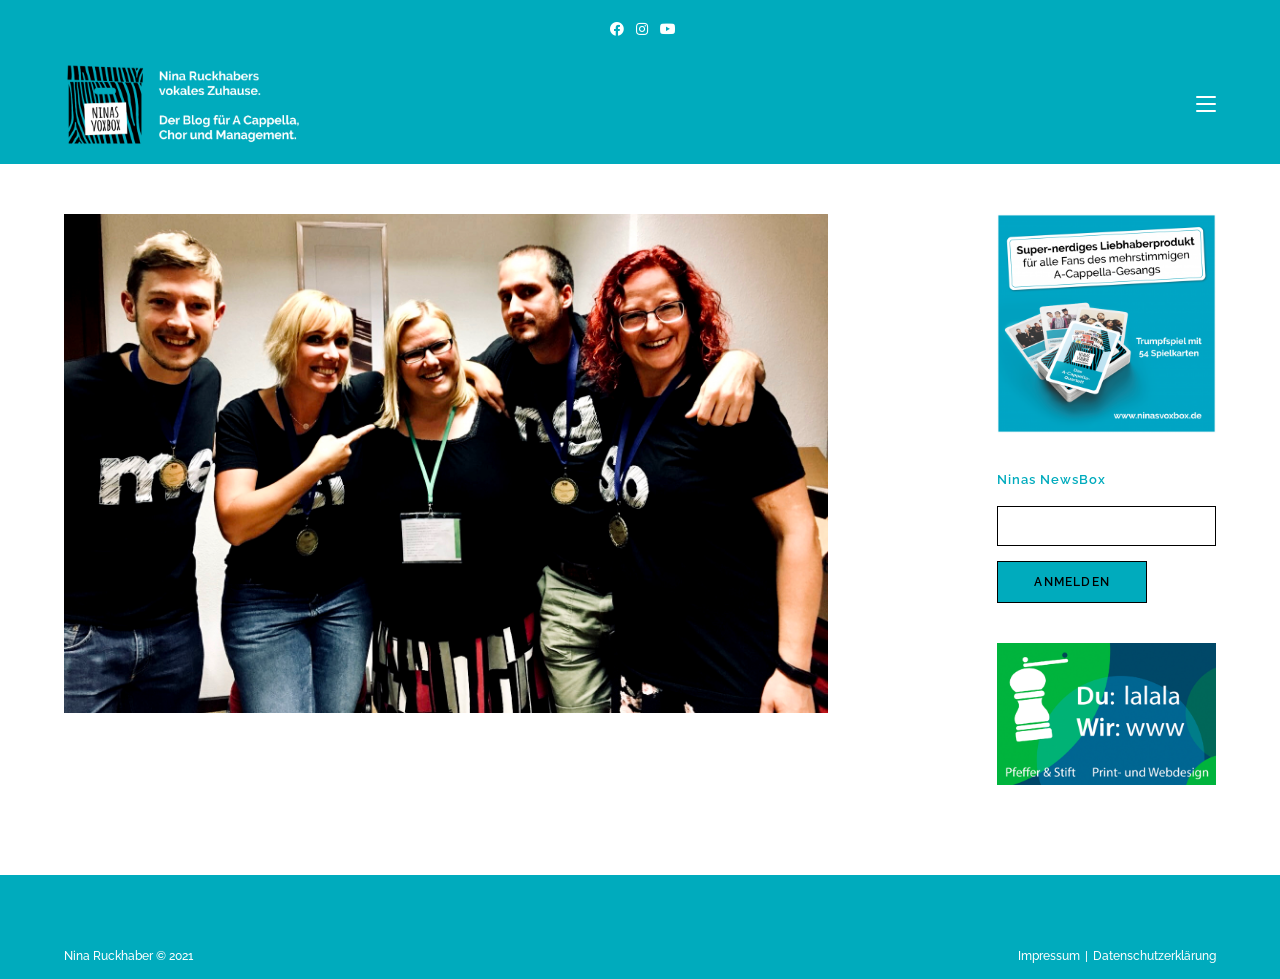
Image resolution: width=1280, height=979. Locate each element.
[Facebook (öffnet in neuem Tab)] (617, 29)
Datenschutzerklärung (1154, 956)
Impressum (1049, 956)
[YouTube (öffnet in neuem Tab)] (665, 29)
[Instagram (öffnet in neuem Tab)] (642, 29)
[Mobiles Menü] (1206, 104)
